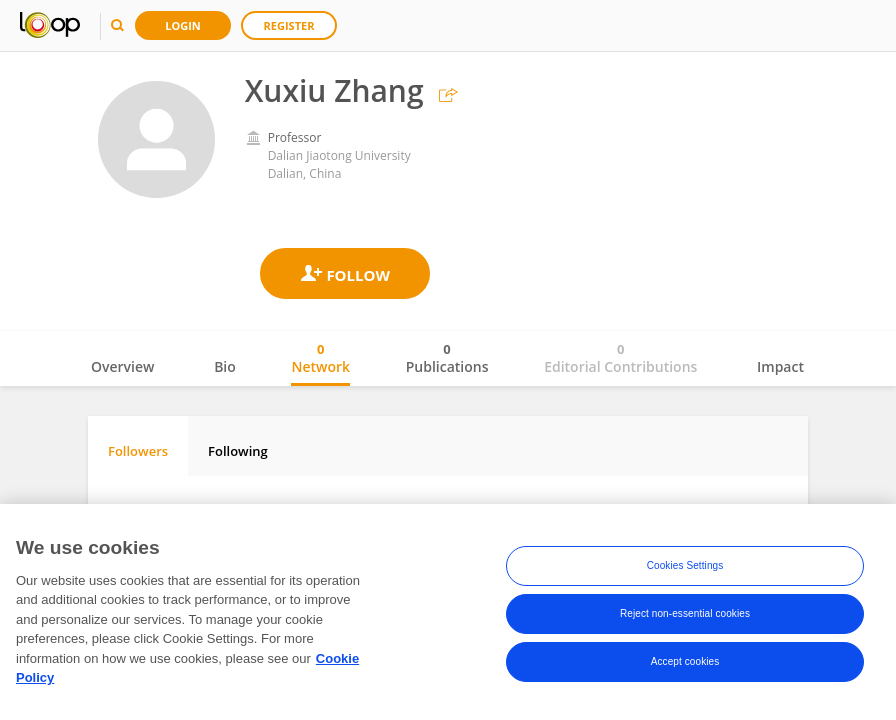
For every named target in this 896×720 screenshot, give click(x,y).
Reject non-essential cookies (685, 613)
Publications (447, 358)
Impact (780, 366)
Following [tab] (238, 451)
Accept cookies (685, 661)
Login (183, 25)
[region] (448, 612)
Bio (225, 366)
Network (320, 358)
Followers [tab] (138, 451)
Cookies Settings (685, 565)
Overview (122, 366)
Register (289, 25)
